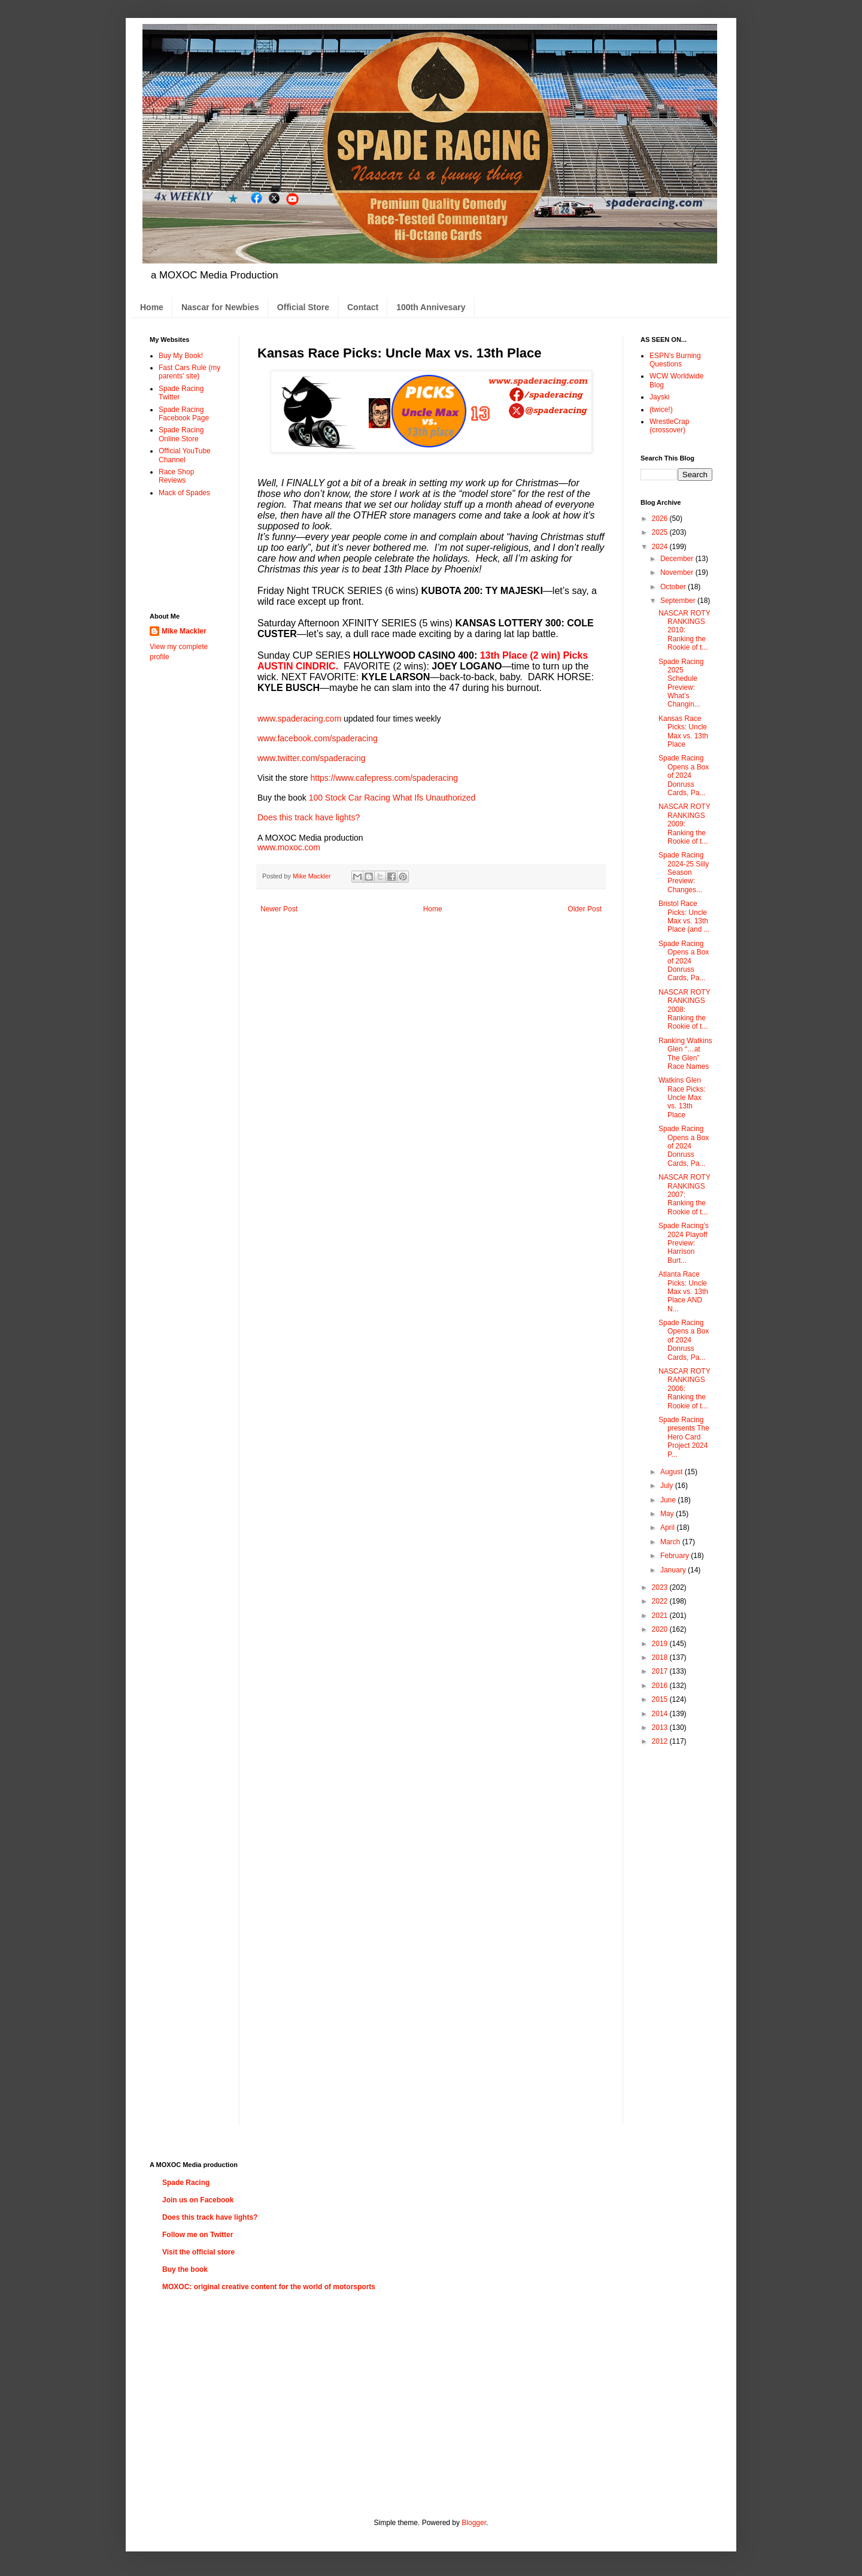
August (672, 1472)
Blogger (474, 2523)
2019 (661, 1643)
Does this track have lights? (308, 817)
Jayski (659, 397)
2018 (661, 1657)
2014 (661, 1714)
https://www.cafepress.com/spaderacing (384, 778)
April (668, 1527)
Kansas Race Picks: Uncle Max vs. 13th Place (683, 731)
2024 (661, 547)
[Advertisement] (187, 554)
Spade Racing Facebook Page (184, 413)
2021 (661, 1615)
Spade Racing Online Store (181, 434)
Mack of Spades (184, 493)
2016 (661, 1685)
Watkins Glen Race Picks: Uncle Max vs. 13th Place (681, 1097)
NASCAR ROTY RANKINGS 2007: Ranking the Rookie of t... (684, 1194)
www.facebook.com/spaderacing (317, 738)
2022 (661, 1601)
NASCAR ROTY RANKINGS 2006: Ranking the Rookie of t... (684, 1388)
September (678, 600)
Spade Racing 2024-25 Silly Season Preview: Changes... (683, 872)
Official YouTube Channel (185, 455)
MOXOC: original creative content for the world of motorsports (268, 2287)
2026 (661, 518)
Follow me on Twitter (197, 2234)
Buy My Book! (181, 355)
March (671, 1542)
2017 (661, 1671)
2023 (661, 1587)
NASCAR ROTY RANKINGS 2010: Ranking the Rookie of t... (684, 630)
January (674, 1570)
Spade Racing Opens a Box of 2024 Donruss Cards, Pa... (683, 775)
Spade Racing (186, 2182)
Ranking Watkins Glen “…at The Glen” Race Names (685, 1054)
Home (151, 307)
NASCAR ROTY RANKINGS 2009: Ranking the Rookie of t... (684, 823)
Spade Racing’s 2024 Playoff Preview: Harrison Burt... (683, 1243)
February (675, 1555)
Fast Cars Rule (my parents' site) (189, 371)
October (674, 587)
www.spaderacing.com (299, 718)
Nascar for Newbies (220, 307)
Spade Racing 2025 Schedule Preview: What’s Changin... (680, 683)
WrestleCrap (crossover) (669, 425)
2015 (661, 1699)
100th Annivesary (430, 307)
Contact (362, 307)
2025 (661, 532)
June (669, 1500)
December (678, 558)
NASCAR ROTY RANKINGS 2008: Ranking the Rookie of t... (684, 1009)
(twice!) (661, 409)
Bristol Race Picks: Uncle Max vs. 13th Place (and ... (684, 916)
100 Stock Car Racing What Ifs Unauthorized (392, 797)
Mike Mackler (184, 631)
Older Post (584, 909)
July (667, 1485)
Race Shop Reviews (176, 476)
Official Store (303, 307)
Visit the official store (198, 2252)
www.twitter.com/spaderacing (311, 758)
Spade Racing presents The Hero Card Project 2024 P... (683, 1437)
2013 (661, 1727)
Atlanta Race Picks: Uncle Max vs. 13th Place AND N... (683, 1291)
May (668, 1514)
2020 (661, 1629)
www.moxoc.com (288, 847)
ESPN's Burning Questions (675, 359)
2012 (661, 1741)
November (678, 572)
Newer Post (279, 909)
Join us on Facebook (197, 2200)
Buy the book (185, 2269)
